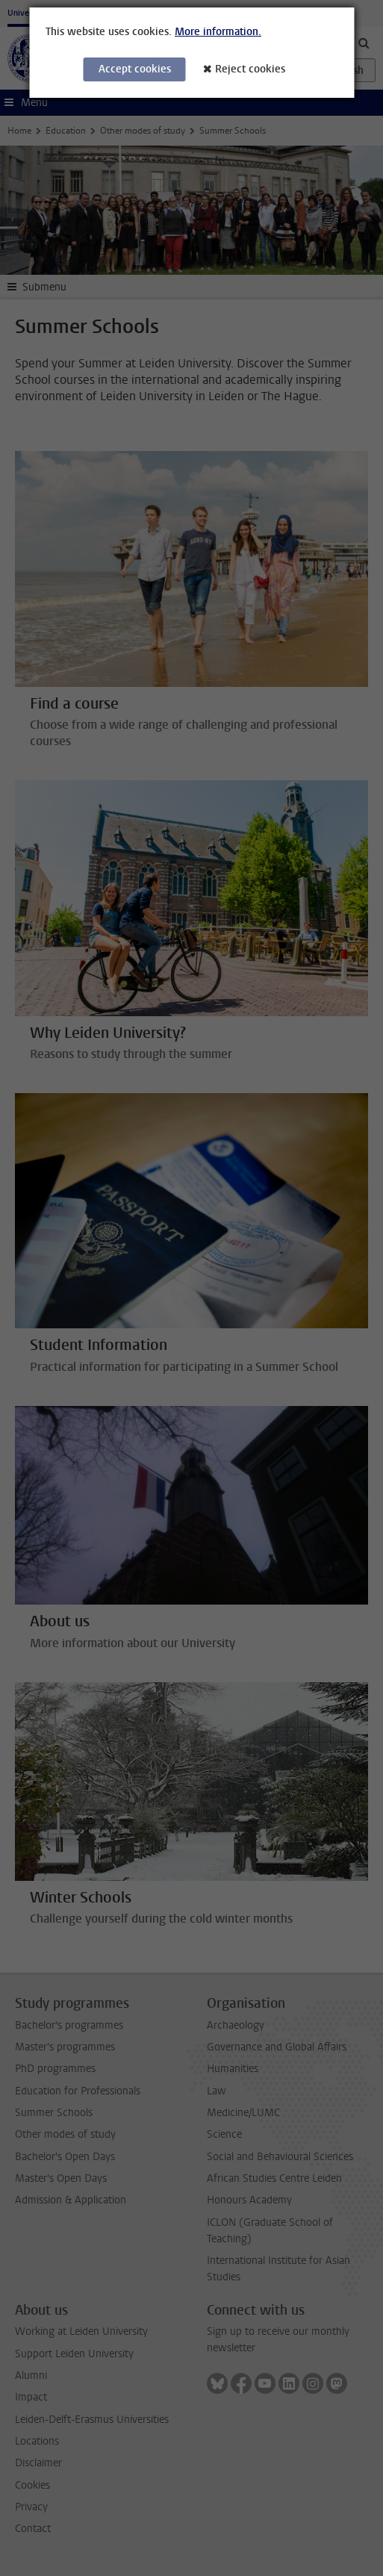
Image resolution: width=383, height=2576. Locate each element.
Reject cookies (250, 69)
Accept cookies (135, 69)
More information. (218, 32)
